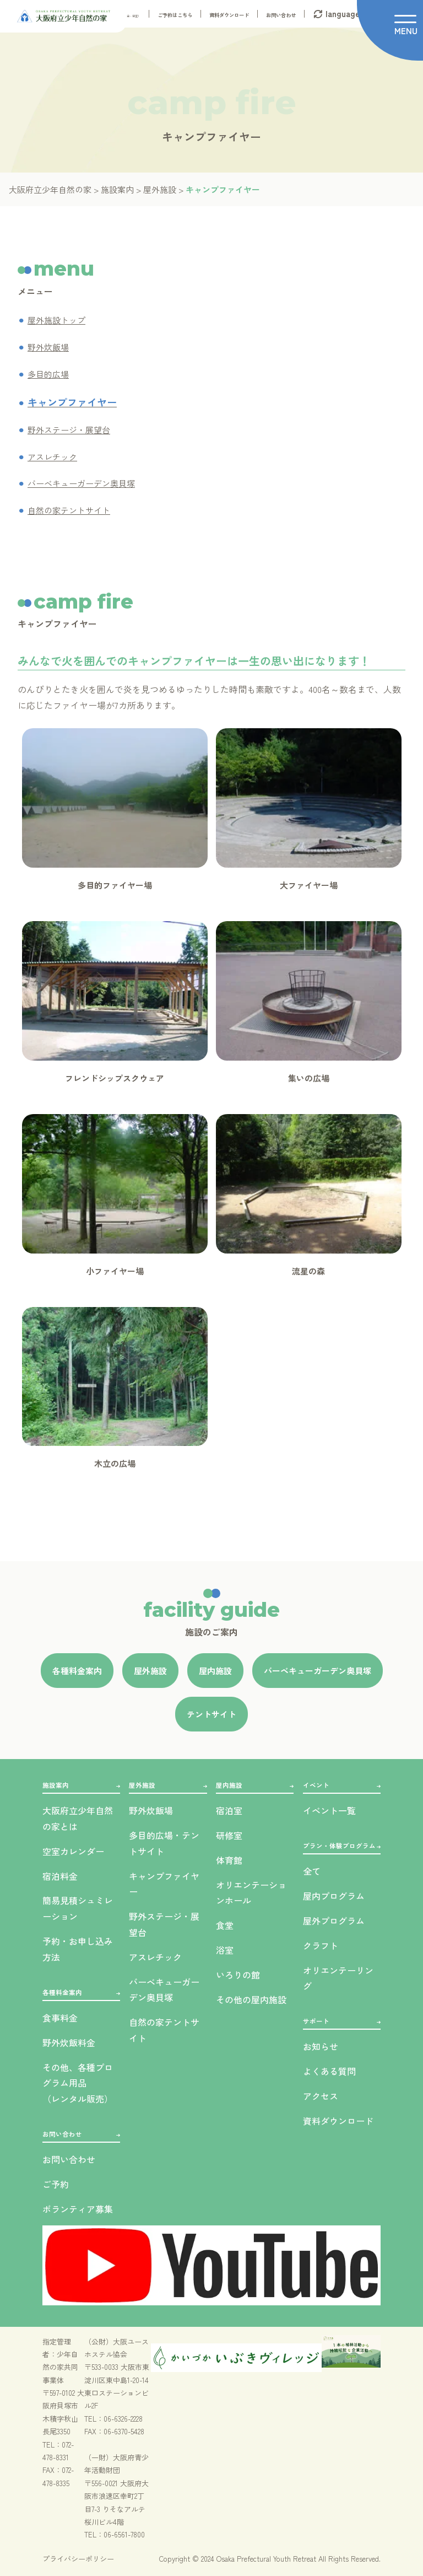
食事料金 (60, 2017)
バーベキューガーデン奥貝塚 (81, 483)
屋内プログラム (334, 1895)
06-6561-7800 (124, 2534)
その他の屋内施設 (251, 1999)
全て (312, 1871)
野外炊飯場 (48, 347)
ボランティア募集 (77, 2208)
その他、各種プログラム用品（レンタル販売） (77, 2083)
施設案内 (55, 1785)
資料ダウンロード (229, 15)
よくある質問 (329, 2071)
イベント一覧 (329, 1810)
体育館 (229, 1860)
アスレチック (52, 457)
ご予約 (55, 2184)
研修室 (229, 1835)
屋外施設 (142, 1785)
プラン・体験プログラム (339, 1845)
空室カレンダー (73, 1851)
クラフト (320, 1945)
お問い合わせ (281, 15)
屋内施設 (229, 1785)
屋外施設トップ (56, 320)
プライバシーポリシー (78, 2558)
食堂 (225, 1925)
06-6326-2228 (123, 2418)
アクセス (320, 2095)
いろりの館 (238, 1974)
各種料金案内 (62, 1992)
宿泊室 (229, 1810)
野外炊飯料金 (68, 2042)
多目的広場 (48, 374)
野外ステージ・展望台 (69, 429)
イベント (316, 1785)
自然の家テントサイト (69, 510)
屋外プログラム (334, 1920)
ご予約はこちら (175, 15)
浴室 (225, 1949)
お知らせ (320, 2046)
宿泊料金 (60, 1876)
